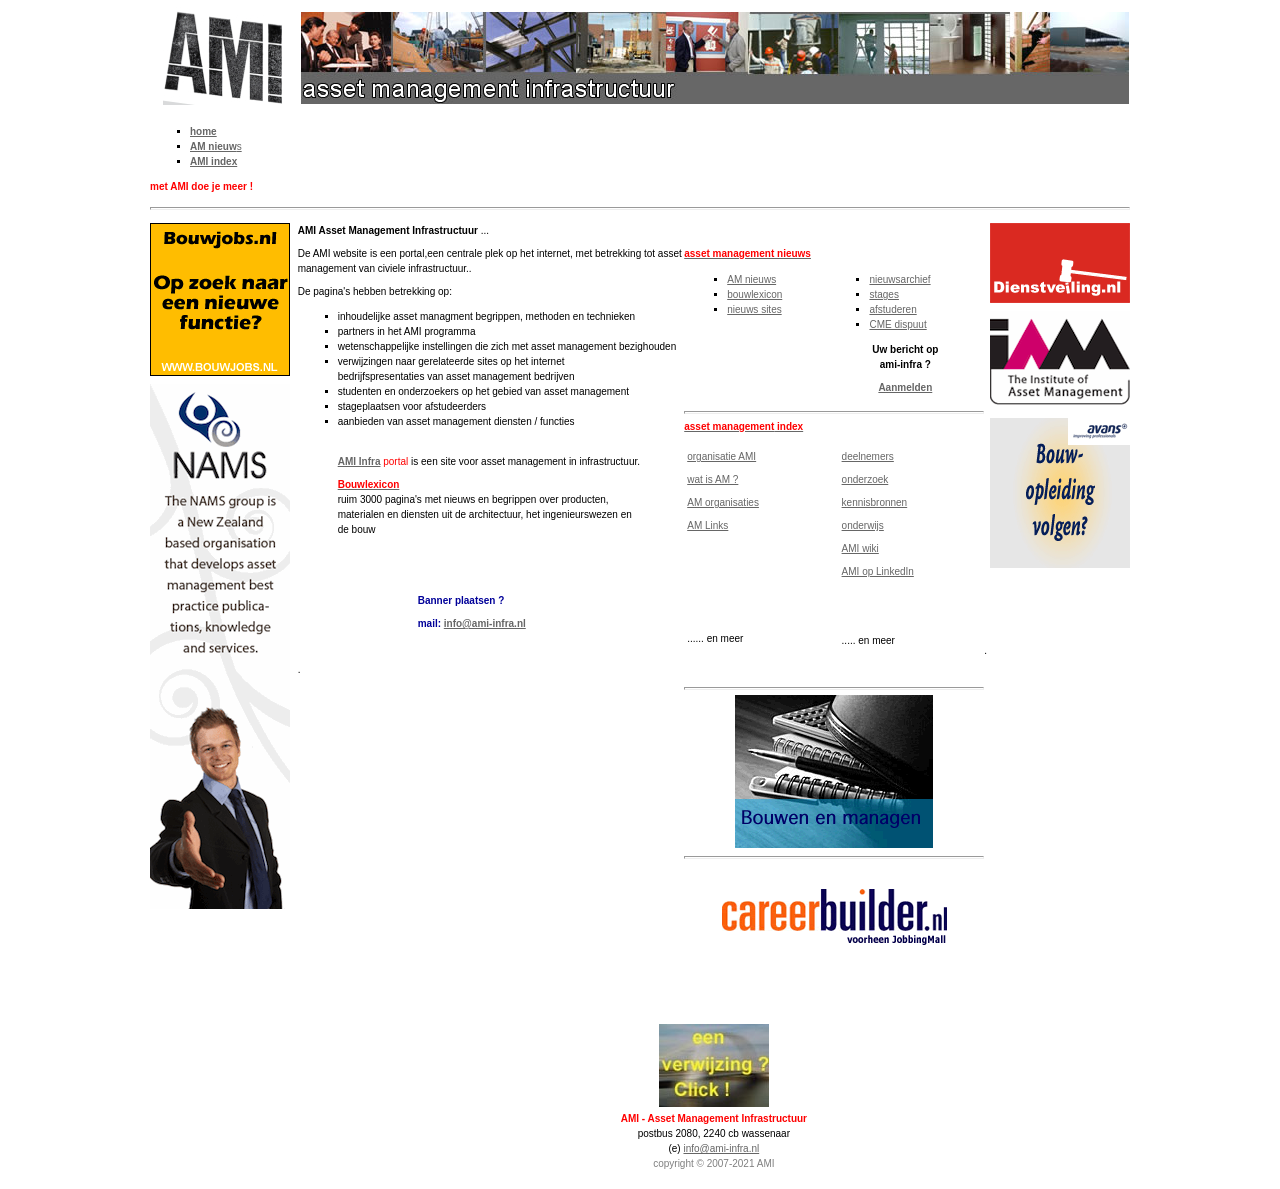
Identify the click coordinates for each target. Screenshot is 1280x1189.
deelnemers (868, 456)
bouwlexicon (754, 294)
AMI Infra (359, 461)
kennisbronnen (875, 502)
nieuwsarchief (899, 279)
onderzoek (865, 479)
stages (883, 294)
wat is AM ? (712, 479)
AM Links (707, 525)
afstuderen (892, 309)
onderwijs (863, 525)
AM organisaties (723, 502)
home (203, 131)
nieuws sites (754, 309)
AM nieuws (751, 279)
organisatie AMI (721, 456)
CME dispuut (897, 324)
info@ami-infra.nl (485, 623)
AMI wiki (860, 548)
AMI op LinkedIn (878, 571)
